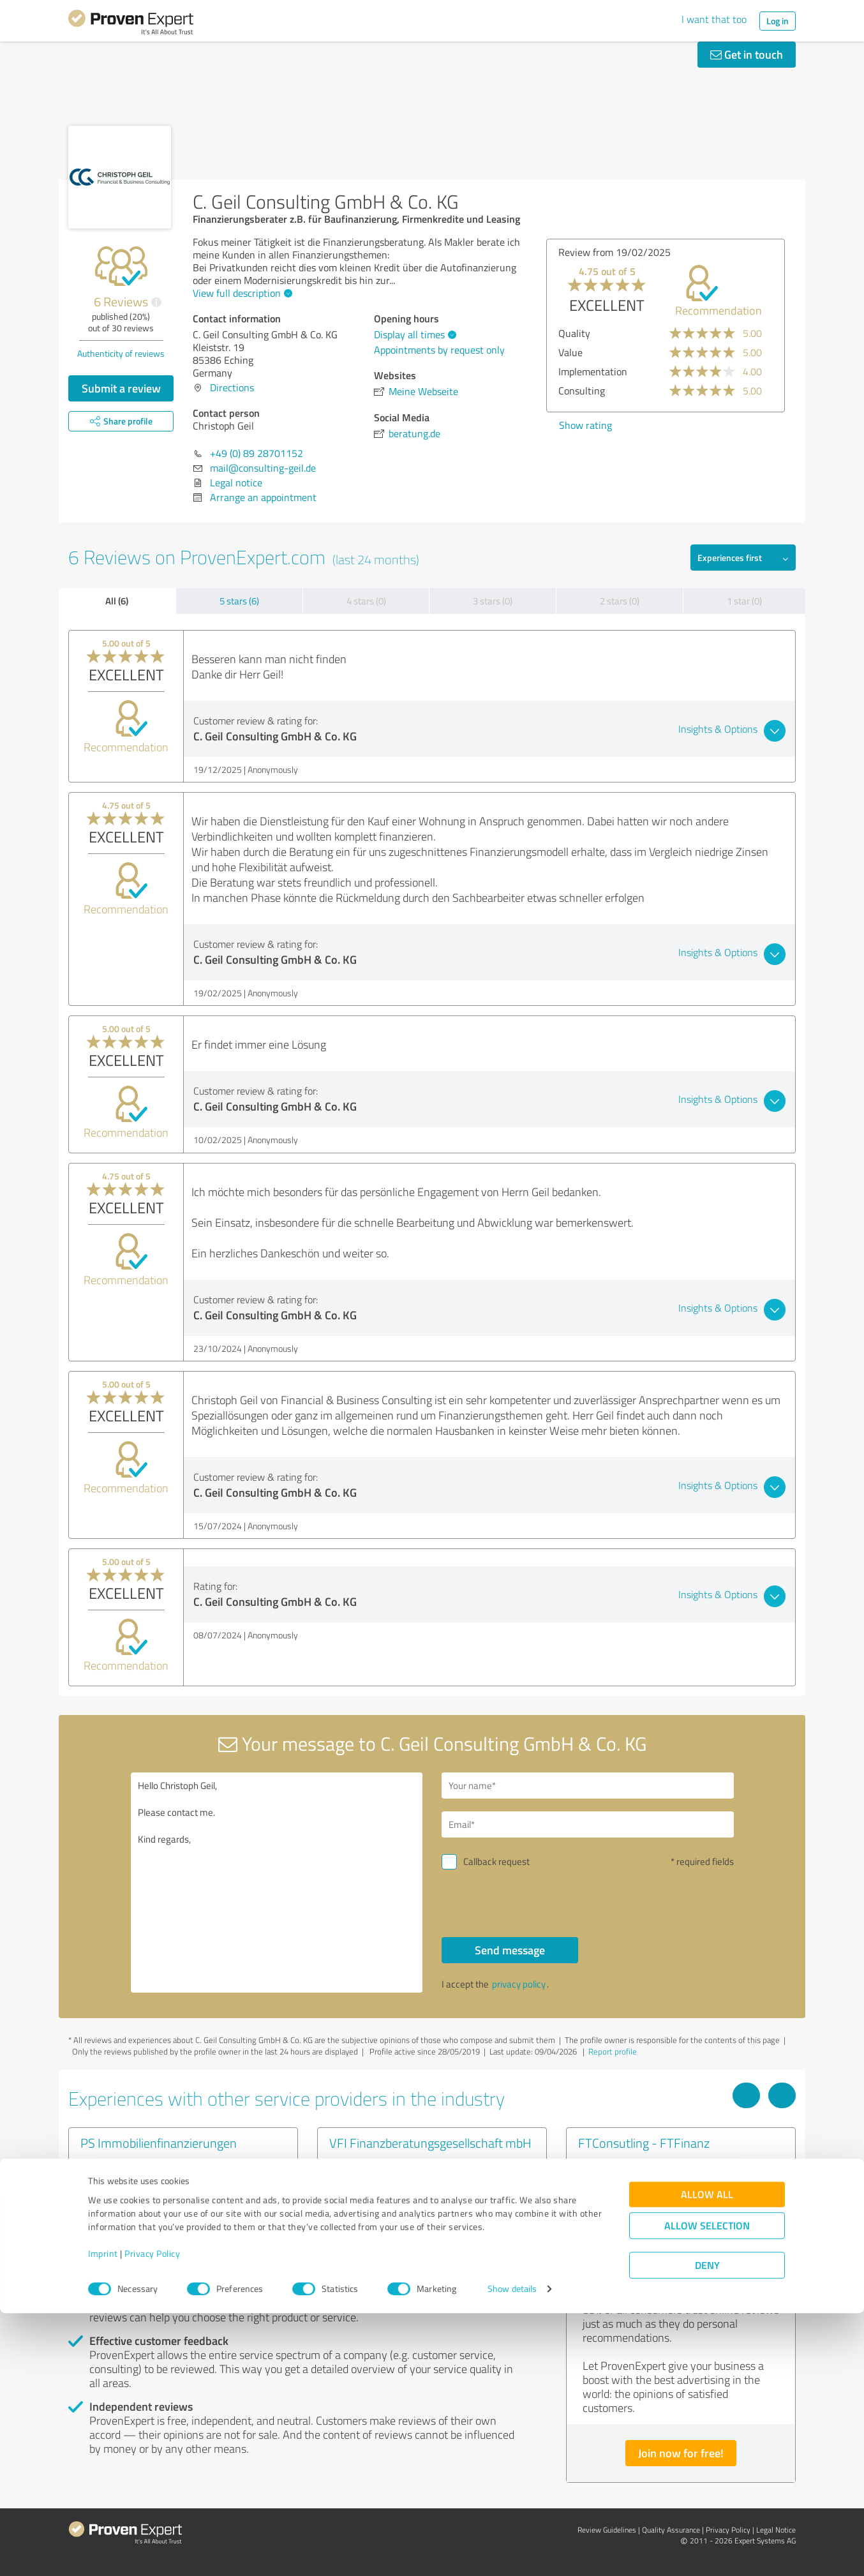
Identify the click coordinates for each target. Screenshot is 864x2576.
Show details (512, 2552)
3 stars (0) (492, 601)
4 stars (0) (366, 601)
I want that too (714, 19)
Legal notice (236, 483)
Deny (707, 2528)
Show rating (585, 425)
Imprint (103, 2516)
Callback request (496, 1861)
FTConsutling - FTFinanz (644, 2143)
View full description (241, 293)
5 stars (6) (239, 601)
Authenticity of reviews (121, 353)
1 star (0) (744, 601)
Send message (510, 1950)
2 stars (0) (619, 601)
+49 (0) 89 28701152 (256, 453)
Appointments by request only (439, 350)
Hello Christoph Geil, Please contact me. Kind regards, (277, 1882)
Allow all (707, 2457)
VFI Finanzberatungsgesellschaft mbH (430, 2143)
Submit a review (121, 388)
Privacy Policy (152, 2516)
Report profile (612, 2051)
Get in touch (746, 54)
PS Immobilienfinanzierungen (158, 2143)
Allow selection (707, 2489)
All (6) (116, 601)
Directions (232, 387)
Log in (777, 21)
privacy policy (519, 1984)
